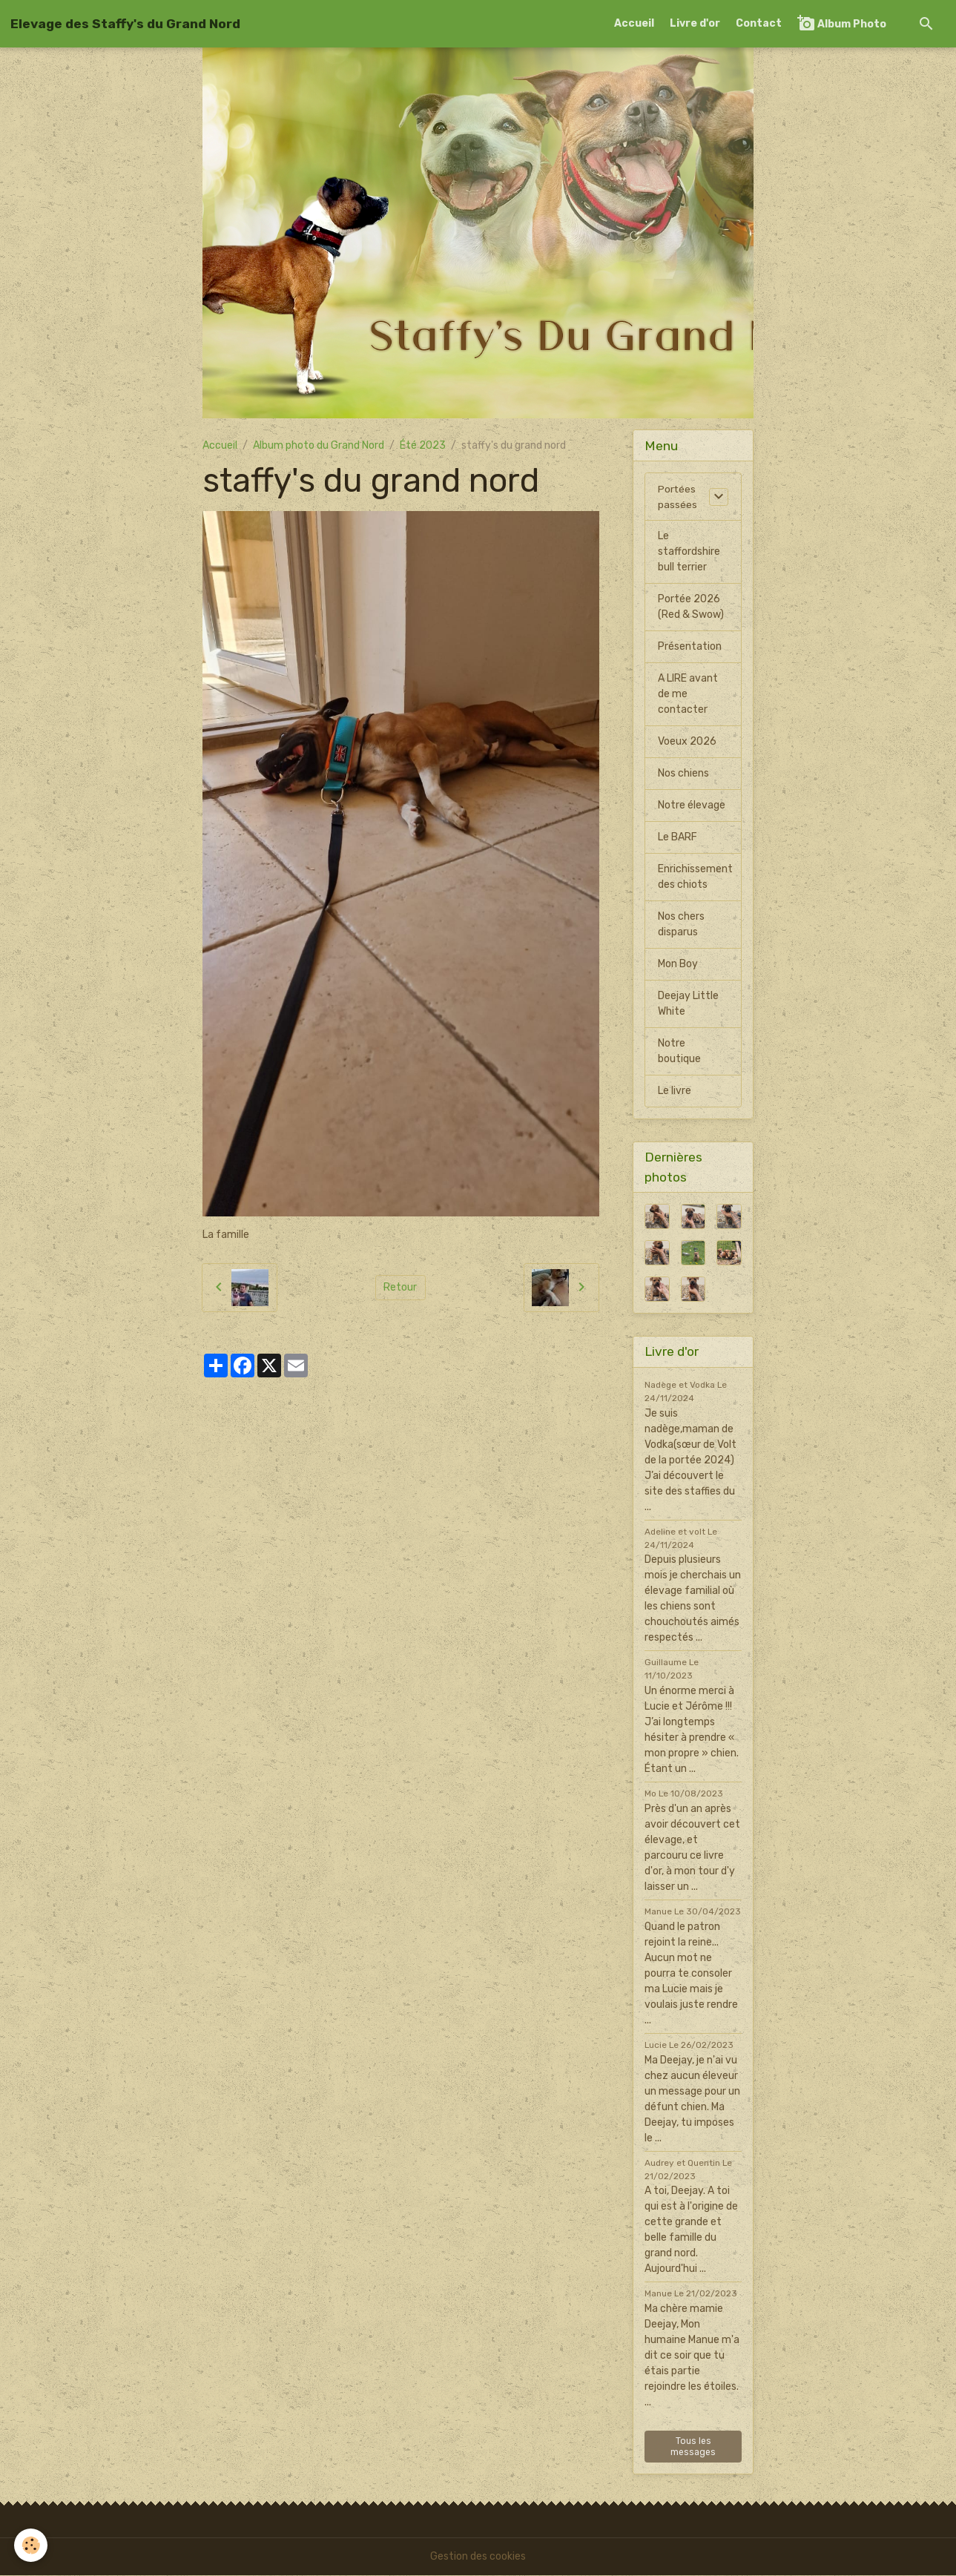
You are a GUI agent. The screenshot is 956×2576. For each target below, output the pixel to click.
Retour (400, 1287)
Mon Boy (678, 964)
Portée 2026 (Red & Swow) (691, 607)
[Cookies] (31, 2545)
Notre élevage (691, 806)
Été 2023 (423, 445)
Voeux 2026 (687, 742)
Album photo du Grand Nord (318, 445)
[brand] (125, 23)
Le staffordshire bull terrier (689, 552)
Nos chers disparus (681, 925)
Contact (759, 23)
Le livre (674, 1091)
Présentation (690, 647)
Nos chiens (683, 774)
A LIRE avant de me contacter (688, 695)
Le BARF (677, 837)
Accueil (634, 23)
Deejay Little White (688, 1004)
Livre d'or (695, 23)
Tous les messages (693, 2446)
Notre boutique (679, 1052)
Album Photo (841, 23)
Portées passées (677, 497)
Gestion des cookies (478, 2557)
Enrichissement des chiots (695, 877)
